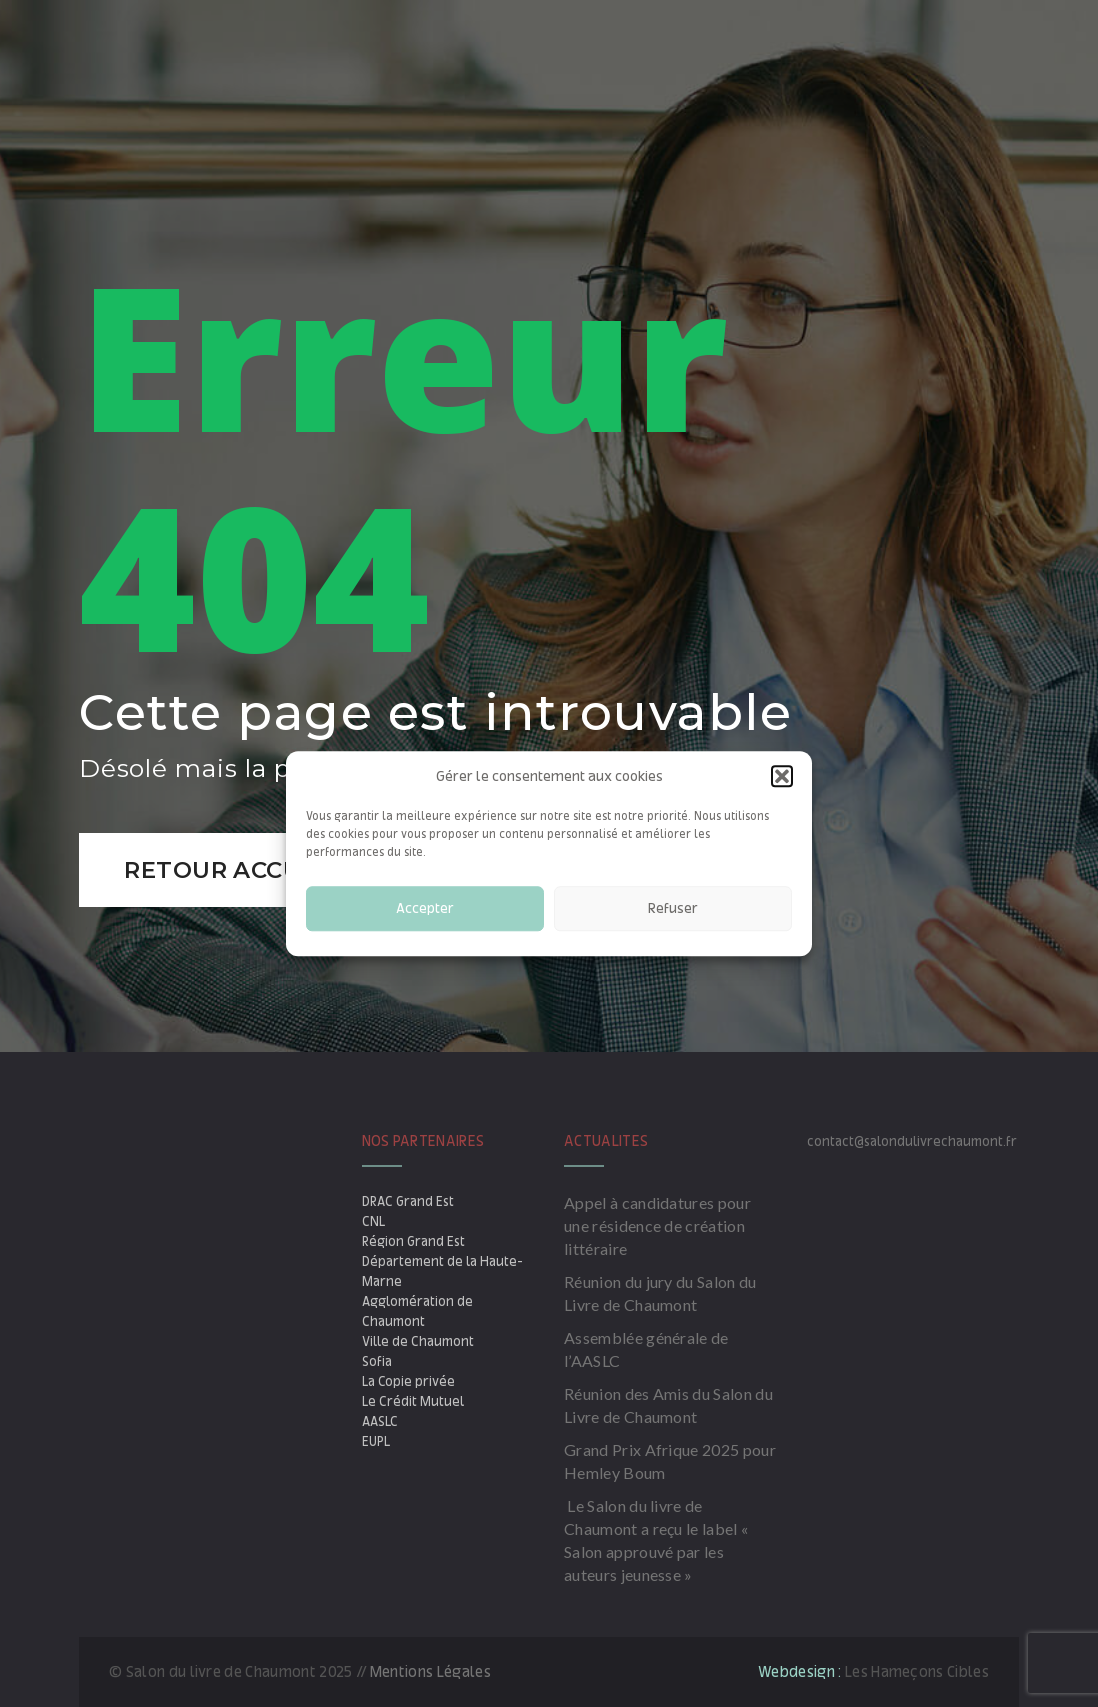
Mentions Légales (430, 1671)
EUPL (376, 1441)
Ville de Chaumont (418, 1341)
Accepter (425, 909)
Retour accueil (234, 870)
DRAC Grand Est (408, 1201)
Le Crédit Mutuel (413, 1401)
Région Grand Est (413, 1241)
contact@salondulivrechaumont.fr (912, 1141)
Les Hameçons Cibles (917, 1671)
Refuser (673, 909)
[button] (782, 776)
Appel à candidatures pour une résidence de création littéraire (657, 1225)
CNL (373, 1221)
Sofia (377, 1361)
